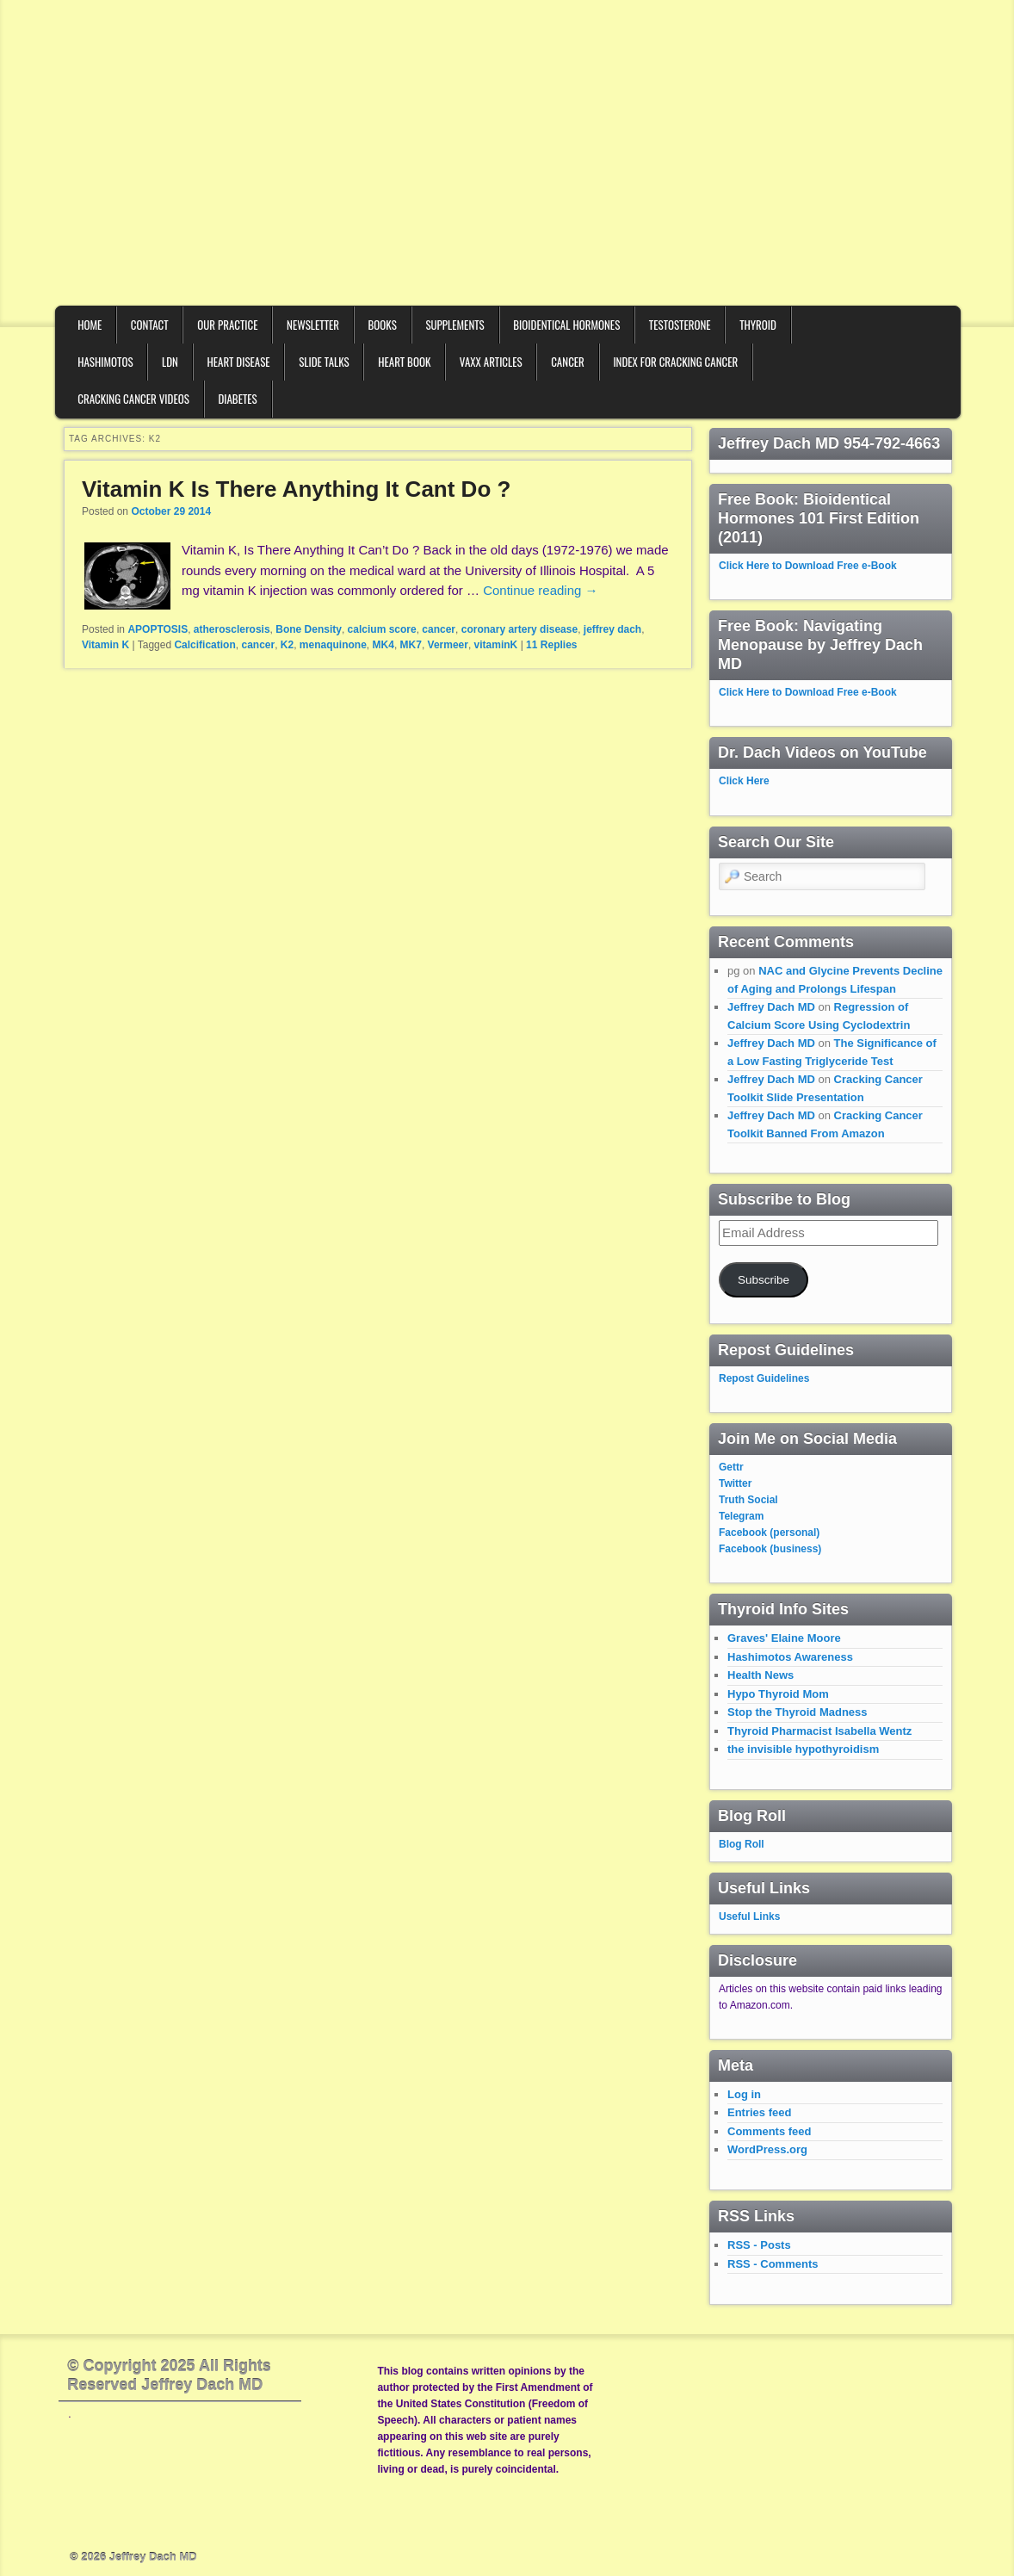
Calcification (204, 645)
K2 (287, 645)
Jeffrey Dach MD (771, 1006)
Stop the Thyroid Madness (797, 1712)
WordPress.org (767, 2149)
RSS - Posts (759, 2245)
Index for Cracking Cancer (675, 361)
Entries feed (759, 2112)
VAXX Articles (491, 361)
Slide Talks (324, 361)
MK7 (411, 645)
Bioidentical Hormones (566, 324)
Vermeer (448, 645)
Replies (551, 645)
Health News (760, 1675)
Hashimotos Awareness (790, 1656)
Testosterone (680, 324)
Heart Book (404, 361)
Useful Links (749, 1916)
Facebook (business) (770, 1549)
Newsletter (313, 324)
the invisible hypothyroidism (803, 1749)
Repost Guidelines (764, 1378)
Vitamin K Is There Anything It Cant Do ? (296, 489)
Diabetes (237, 398)
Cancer (567, 361)
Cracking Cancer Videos (133, 398)
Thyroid (757, 324)
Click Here (744, 781)
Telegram (741, 1516)
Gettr (731, 1467)
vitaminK (496, 645)
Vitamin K (105, 645)
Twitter (735, 1483)
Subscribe (763, 1279)
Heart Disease (238, 361)
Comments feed (769, 2131)
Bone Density (308, 629)
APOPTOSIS (157, 629)
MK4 (383, 645)
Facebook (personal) (769, 1532)
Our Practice (227, 324)
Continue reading (540, 590)
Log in (744, 2094)
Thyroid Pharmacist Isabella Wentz (819, 1731)
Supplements (454, 324)
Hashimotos (105, 361)
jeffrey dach (612, 629)
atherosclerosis (232, 629)
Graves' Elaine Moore (784, 1638)
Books (382, 324)
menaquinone (333, 645)
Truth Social (748, 1500)
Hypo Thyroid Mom (778, 1693)
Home (89, 324)
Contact (150, 324)
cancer (438, 629)
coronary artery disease (519, 629)
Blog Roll (741, 1844)
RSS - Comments (772, 2263)
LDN (170, 361)
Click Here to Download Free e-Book (808, 566)
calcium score (382, 629)
